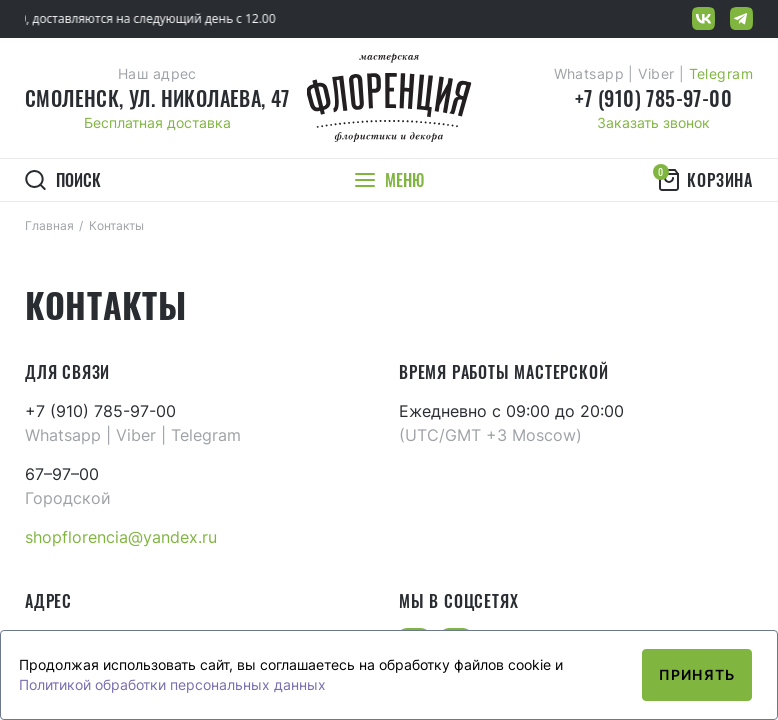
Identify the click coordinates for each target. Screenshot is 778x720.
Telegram (721, 73)
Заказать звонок (653, 122)
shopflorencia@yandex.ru (121, 537)
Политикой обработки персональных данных (172, 684)
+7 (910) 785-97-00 (653, 98)
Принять (697, 674)
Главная (49, 225)
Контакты (116, 225)
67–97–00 (62, 474)
